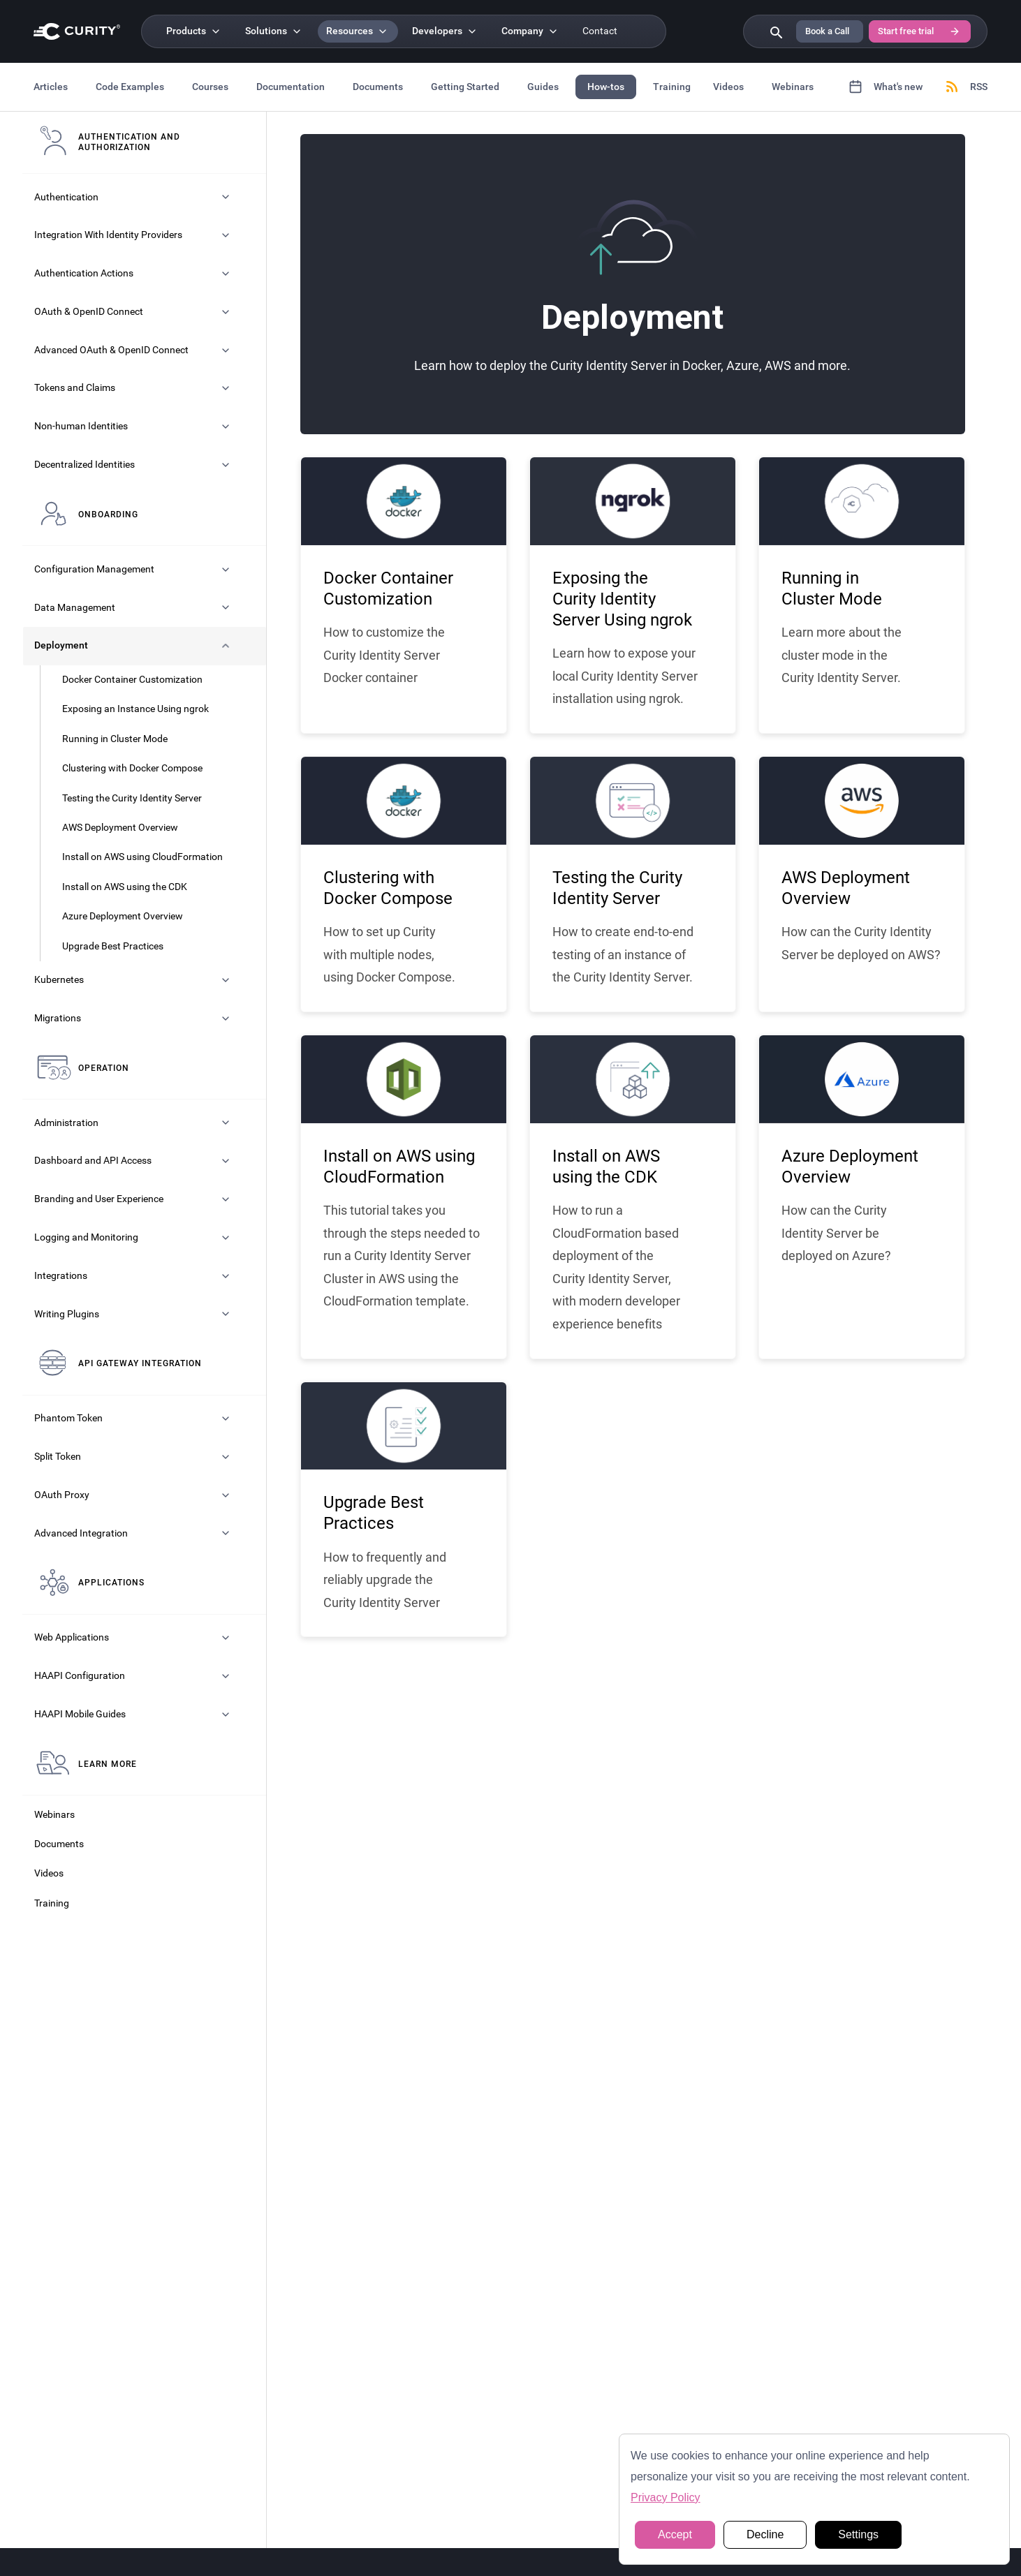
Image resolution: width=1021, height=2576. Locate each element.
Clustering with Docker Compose (132, 768)
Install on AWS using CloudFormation (142, 857)
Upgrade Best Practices (112, 946)
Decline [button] (765, 2534)
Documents (378, 86)
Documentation (290, 86)
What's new (886, 87)
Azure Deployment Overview (122, 916)
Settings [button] (858, 2534)
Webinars (793, 86)
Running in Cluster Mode (115, 739)
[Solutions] (274, 31)
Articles (51, 86)
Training (672, 86)
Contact (599, 31)
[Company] (530, 31)
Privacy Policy (665, 2497)
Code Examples (130, 86)
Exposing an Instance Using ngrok (135, 709)
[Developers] (445, 31)
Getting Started (465, 86)
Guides (543, 86)
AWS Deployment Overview (120, 828)
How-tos (605, 86)
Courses (210, 86)
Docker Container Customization (132, 680)
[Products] (194, 31)
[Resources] (358, 31)
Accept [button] (675, 2534)
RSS (966, 87)
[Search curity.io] (775, 31)
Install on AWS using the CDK (124, 887)
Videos (728, 86)
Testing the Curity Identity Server (132, 798)
